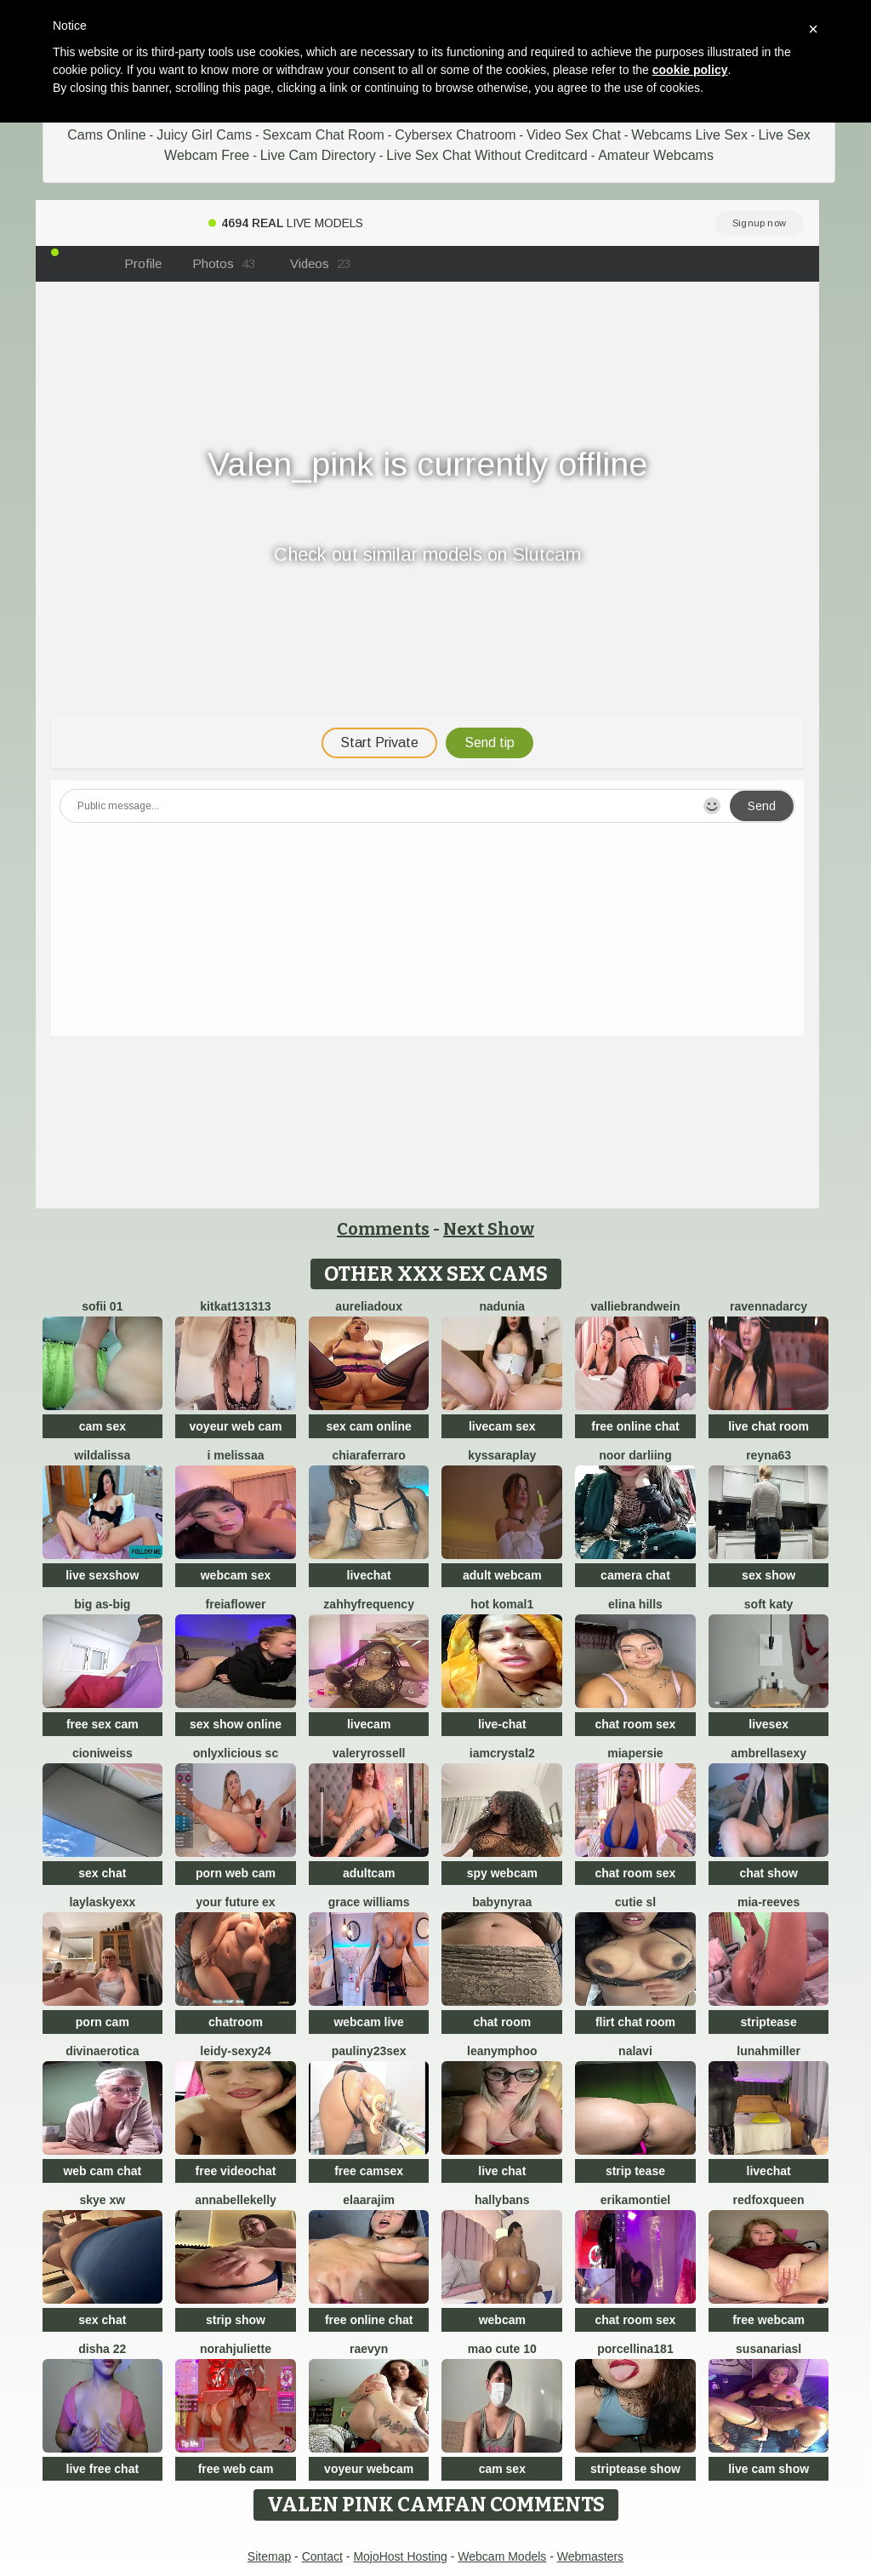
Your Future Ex (235, 1902)
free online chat (635, 1426)
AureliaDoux (368, 1306)
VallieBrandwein (635, 1306)
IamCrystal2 (502, 1753)
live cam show (768, 2469)
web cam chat (102, 2171)
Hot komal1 (501, 1604)
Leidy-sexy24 (235, 2051)
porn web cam (236, 1873)
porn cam (102, 2022)
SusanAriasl (768, 2349)
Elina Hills (635, 1604)
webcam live (368, 2022)
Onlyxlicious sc (235, 1753)
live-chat (502, 1724)
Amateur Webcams (656, 155)
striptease (769, 2022)
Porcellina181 (635, 2349)
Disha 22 (102, 2349)
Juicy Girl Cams (204, 135)
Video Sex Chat (574, 135)
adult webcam (502, 1575)
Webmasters (590, 2556)
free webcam (768, 2320)
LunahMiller (768, 2051)
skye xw (102, 2200)
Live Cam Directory (318, 155)
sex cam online (368, 1426)
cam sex (102, 1426)
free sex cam (102, 1724)
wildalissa (102, 1455)
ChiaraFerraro (368, 1455)
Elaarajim (369, 2200)
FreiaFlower (236, 1604)
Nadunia (502, 1306)
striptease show (635, 2469)
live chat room (768, 1426)
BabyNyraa (502, 1902)
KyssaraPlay (502, 1455)
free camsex (368, 2171)
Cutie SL (635, 1902)
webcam (502, 2320)
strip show (235, 2320)
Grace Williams (369, 1902)
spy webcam (502, 1873)
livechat (369, 1575)
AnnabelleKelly (235, 2200)
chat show (768, 1873)
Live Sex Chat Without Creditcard (487, 155)
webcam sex (236, 1575)
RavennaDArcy (768, 1306)
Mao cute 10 (502, 2349)
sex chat (102, 1873)
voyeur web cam (236, 1426)
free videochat (236, 2171)
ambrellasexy (768, 1753)
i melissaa (236, 1455)
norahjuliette (235, 2349)
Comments (383, 1229)
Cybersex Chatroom (455, 135)
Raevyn (369, 2349)
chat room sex (635, 1724)
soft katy (769, 1604)
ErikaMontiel (635, 2200)
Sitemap (269, 2556)
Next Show (488, 1229)
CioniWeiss (102, 1753)
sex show (768, 1575)
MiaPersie (635, 1753)
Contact (322, 2556)
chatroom (235, 2022)
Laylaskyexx (102, 1902)
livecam (368, 1724)
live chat (502, 2171)
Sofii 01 (102, 1306)
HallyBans (502, 2200)
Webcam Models (502, 2556)
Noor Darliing (635, 1455)
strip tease (635, 2171)
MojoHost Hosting (400, 2556)
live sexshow (102, 1575)
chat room (502, 2022)
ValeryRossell (369, 1753)
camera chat (635, 1575)
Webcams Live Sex (689, 135)
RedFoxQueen (769, 2200)
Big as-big (102, 1604)
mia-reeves (768, 1902)
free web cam (236, 2469)
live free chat (102, 2469)
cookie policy (690, 70)
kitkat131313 (235, 1306)
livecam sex (502, 1426)
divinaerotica (102, 2051)
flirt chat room (635, 2022)
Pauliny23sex (369, 2051)
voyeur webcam (368, 2469)
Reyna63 (768, 1455)
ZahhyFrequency (368, 1604)
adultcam (369, 1873)
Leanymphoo (502, 2051)
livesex (768, 1724)
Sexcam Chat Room (323, 135)
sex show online (236, 1724)
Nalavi (635, 2051)
